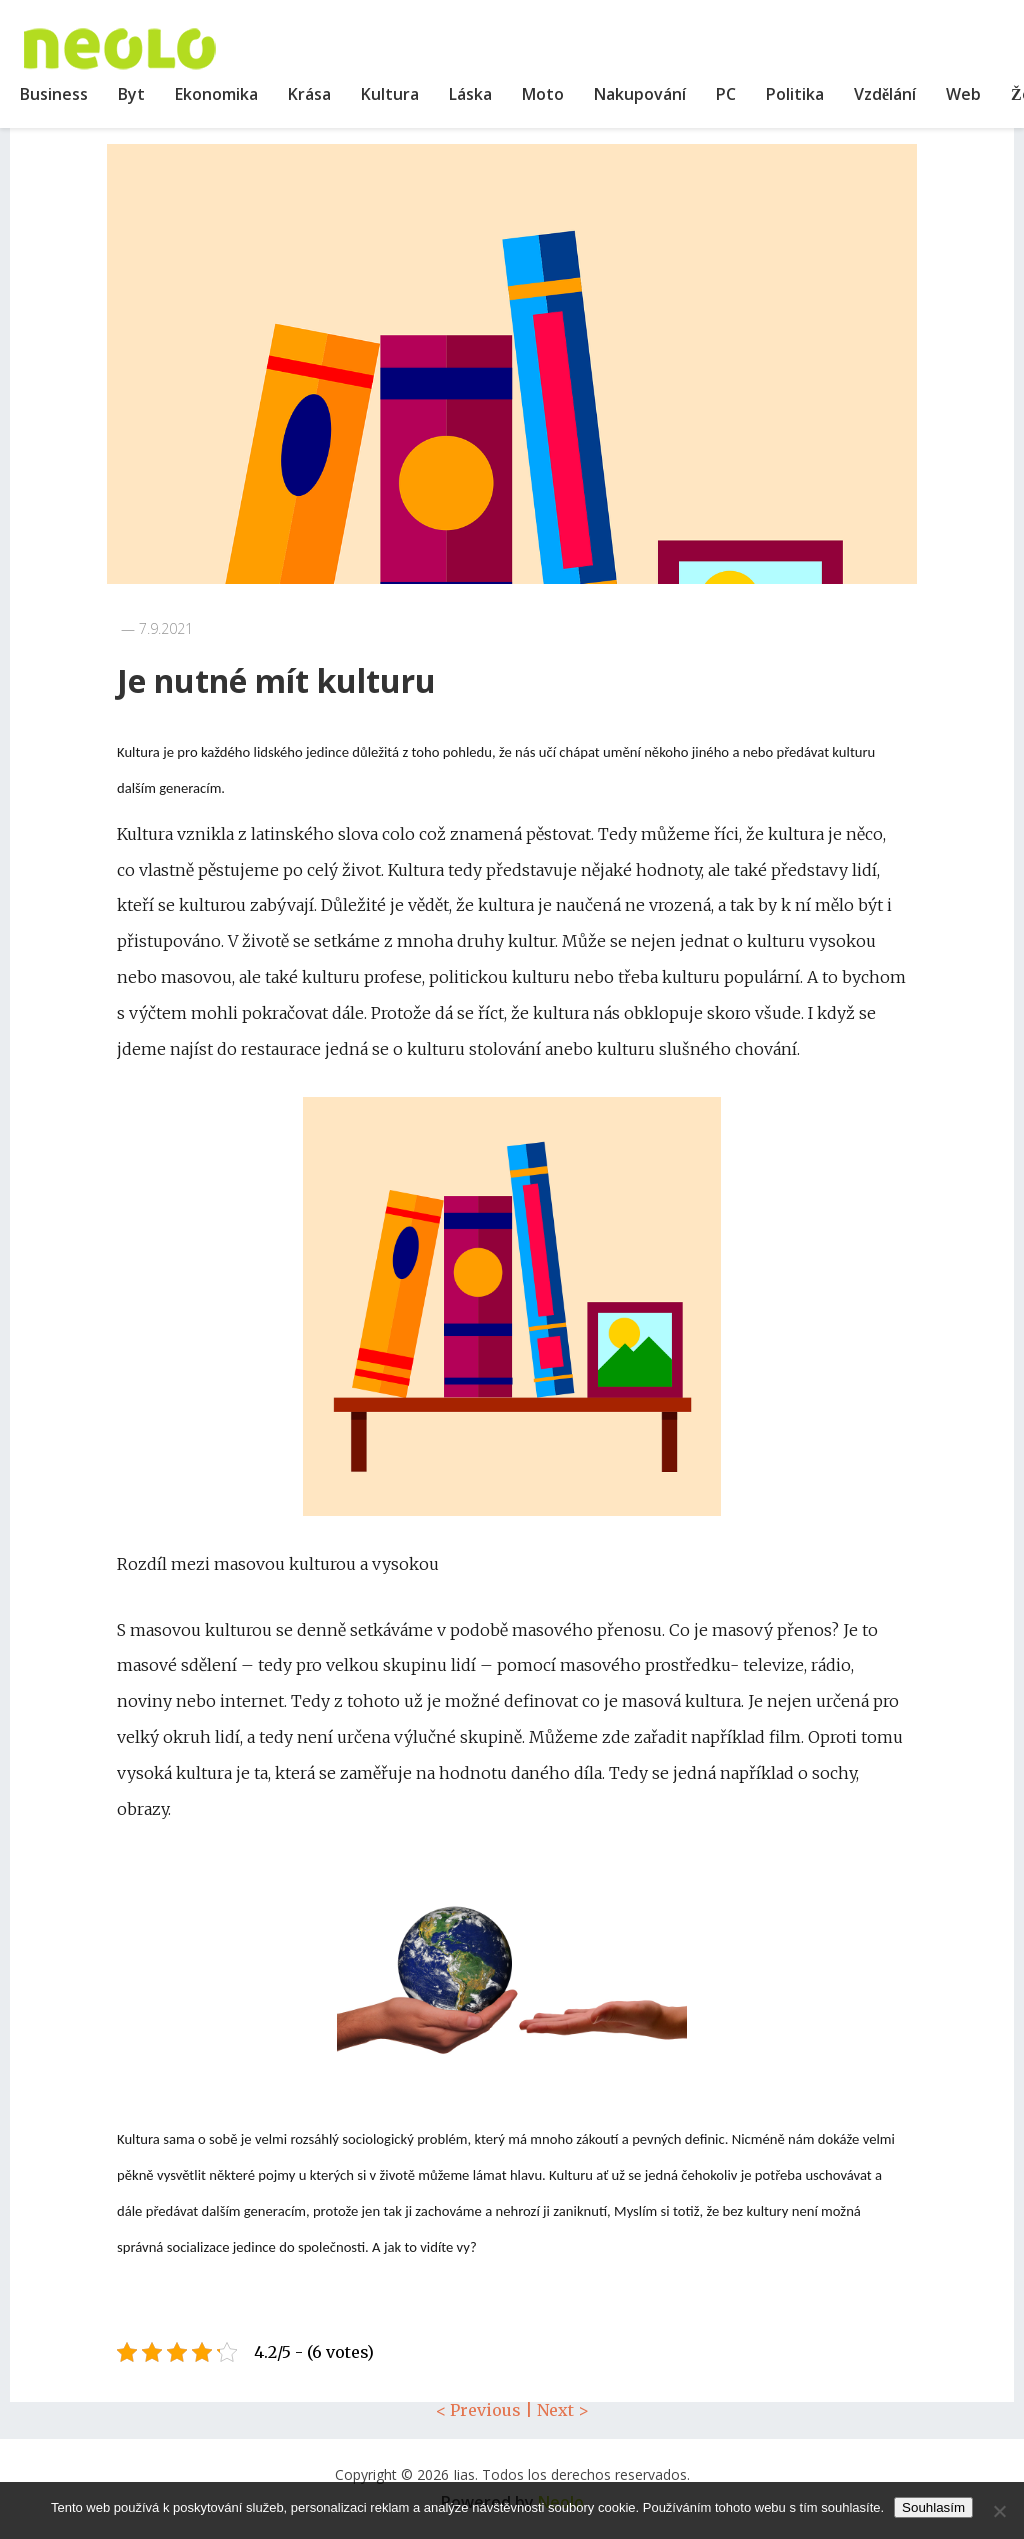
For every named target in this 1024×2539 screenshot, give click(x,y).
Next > (563, 2410)
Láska (470, 94)
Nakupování (640, 94)
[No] (999, 2511)
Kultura (390, 94)
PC (726, 94)
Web (963, 94)
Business (54, 94)
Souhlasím (933, 2507)
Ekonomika (216, 94)
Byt (131, 94)
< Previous (478, 2410)
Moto (543, 94)
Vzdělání (885, 94)
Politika (795, 94)
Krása (309, 94)
